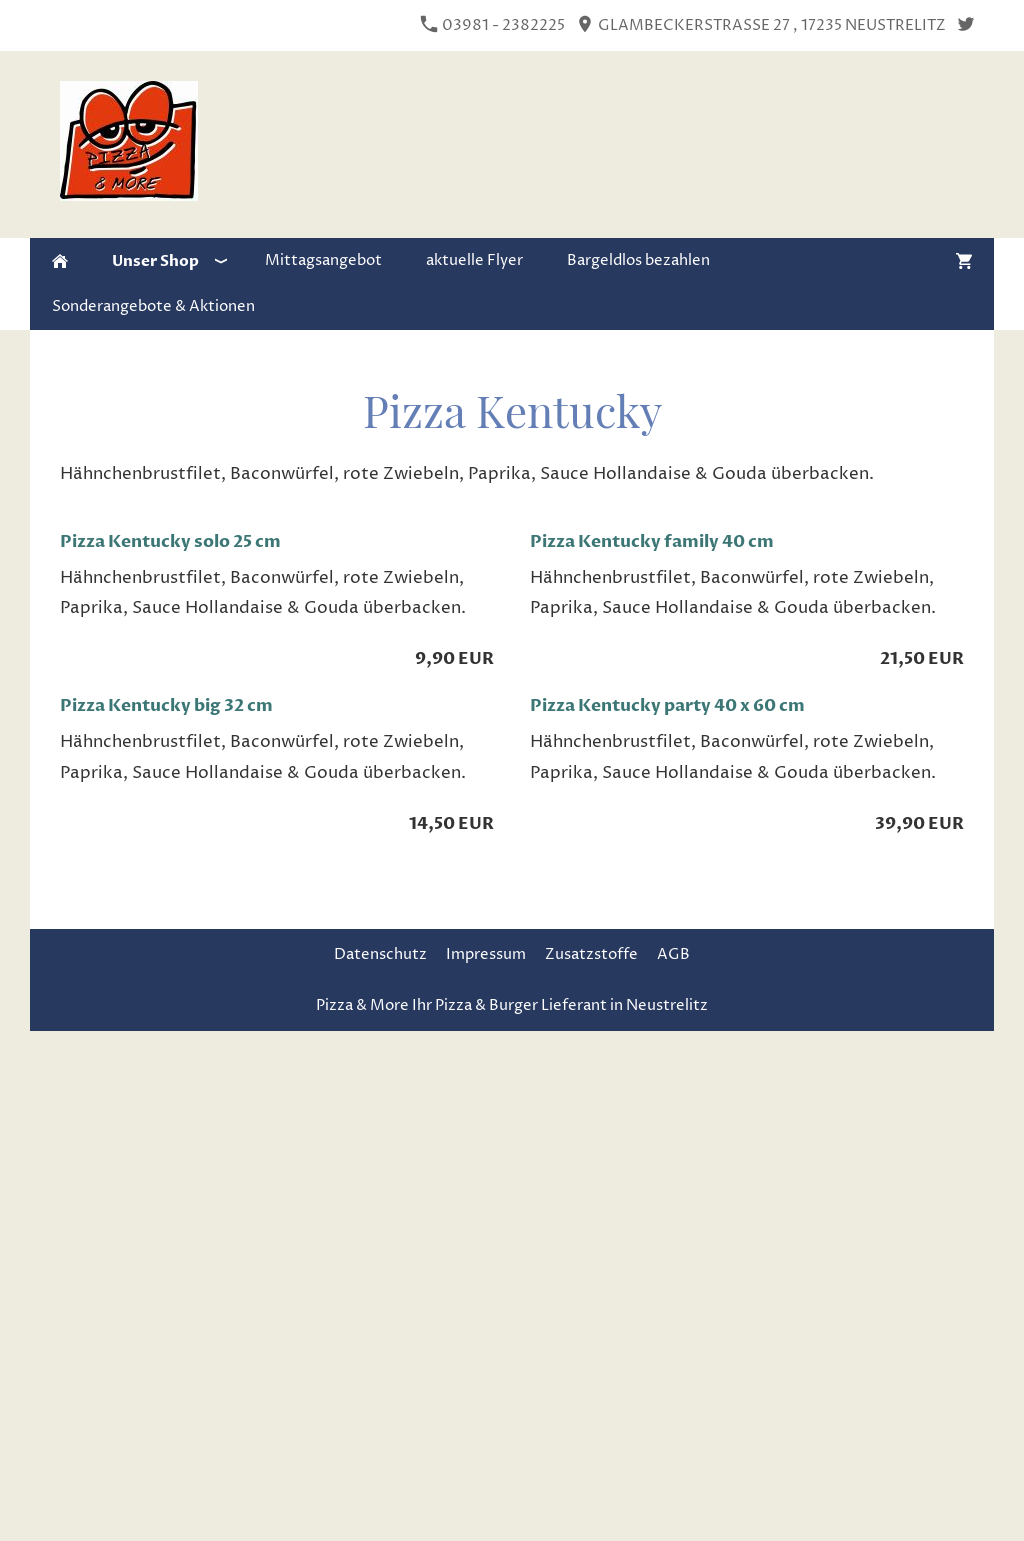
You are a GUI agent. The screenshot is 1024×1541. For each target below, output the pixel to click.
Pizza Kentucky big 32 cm (166, 705)
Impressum (486, 954)
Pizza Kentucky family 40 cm (652, 541)
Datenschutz (380, 954)
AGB (673, 954)
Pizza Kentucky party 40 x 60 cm (667, 705)
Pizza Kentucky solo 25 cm (170, 541)
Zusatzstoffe (591, 954)
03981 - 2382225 (493, 25)
